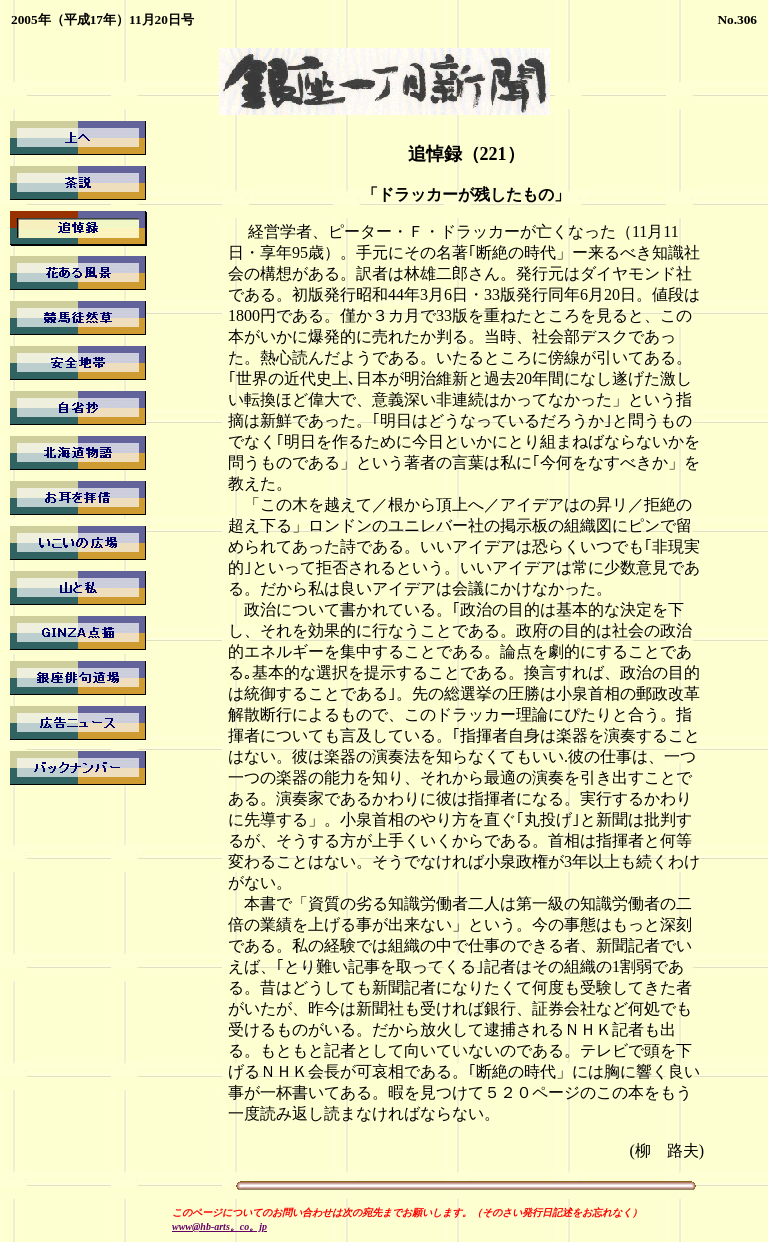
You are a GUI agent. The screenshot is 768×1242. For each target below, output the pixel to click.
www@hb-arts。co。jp (219, 1226)
